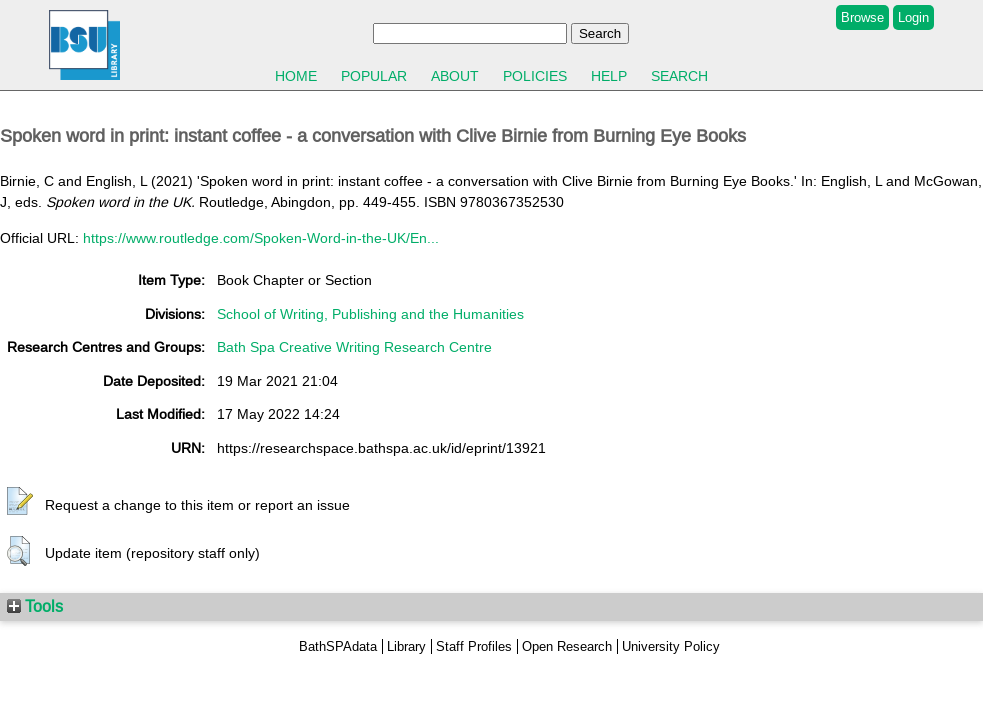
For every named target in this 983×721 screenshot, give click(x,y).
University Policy (671, 646)
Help (609, 76)
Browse (862, 17)
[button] (20, 502)
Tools (35, 606)
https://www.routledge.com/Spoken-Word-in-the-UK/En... (261, 238)
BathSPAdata (338, 646)
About (455, 76)
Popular (374, 76)
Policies (535, 76)
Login (913, 17)
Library (406, 646)
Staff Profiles (474, 646)
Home (296, 76)
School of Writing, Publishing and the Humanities (370, 314)
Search (679, 76)
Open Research (567, 646)
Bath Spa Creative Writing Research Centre (354, 347)
